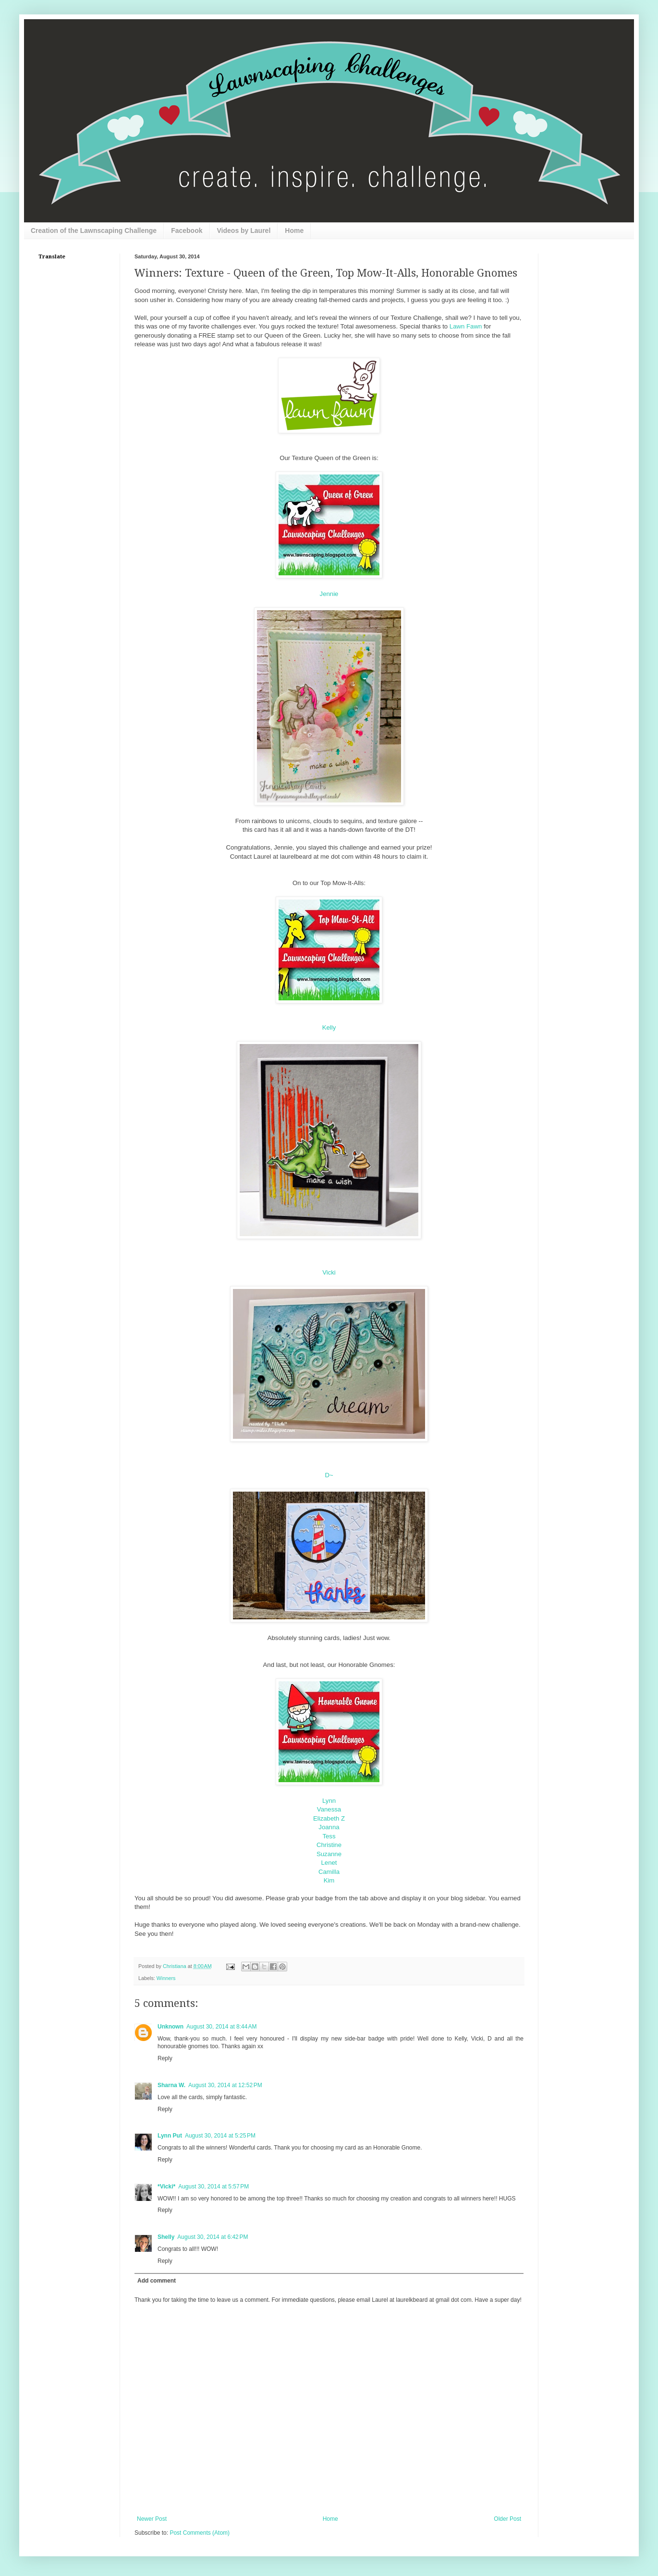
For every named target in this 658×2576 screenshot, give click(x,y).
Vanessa (329, 1809)
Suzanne (329, 1854)
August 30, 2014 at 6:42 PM (212, 2237)
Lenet (329, 1862)
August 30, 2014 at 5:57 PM (213, 2186)
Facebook (186, 230)
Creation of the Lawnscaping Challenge (94, 230)
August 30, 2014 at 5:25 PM (220, 2135)
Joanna (328, 1827)
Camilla (329, 1871)
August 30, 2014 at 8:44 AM (221, 2026)
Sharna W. (171, 2085)
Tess (328, 1836)
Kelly (329, 1027)
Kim (329, 1880)
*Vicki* (166, 2186)
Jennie (329, 593)
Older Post (507, 2518)
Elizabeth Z (329, 1818)
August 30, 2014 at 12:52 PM (225, 2085)
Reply (165, 2058)
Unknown (170, 2026)
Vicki (329, 1272)
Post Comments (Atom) (200, 2532)
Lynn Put (170, 2135)
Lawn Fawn (466, 326)
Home (294, 230)
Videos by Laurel (244, 230)
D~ (329, 1475)
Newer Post (152, 2518)
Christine (329, 1844)
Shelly (166, 2237)
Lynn (329, 1800)
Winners (166, 1978)
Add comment (156, 2280)
